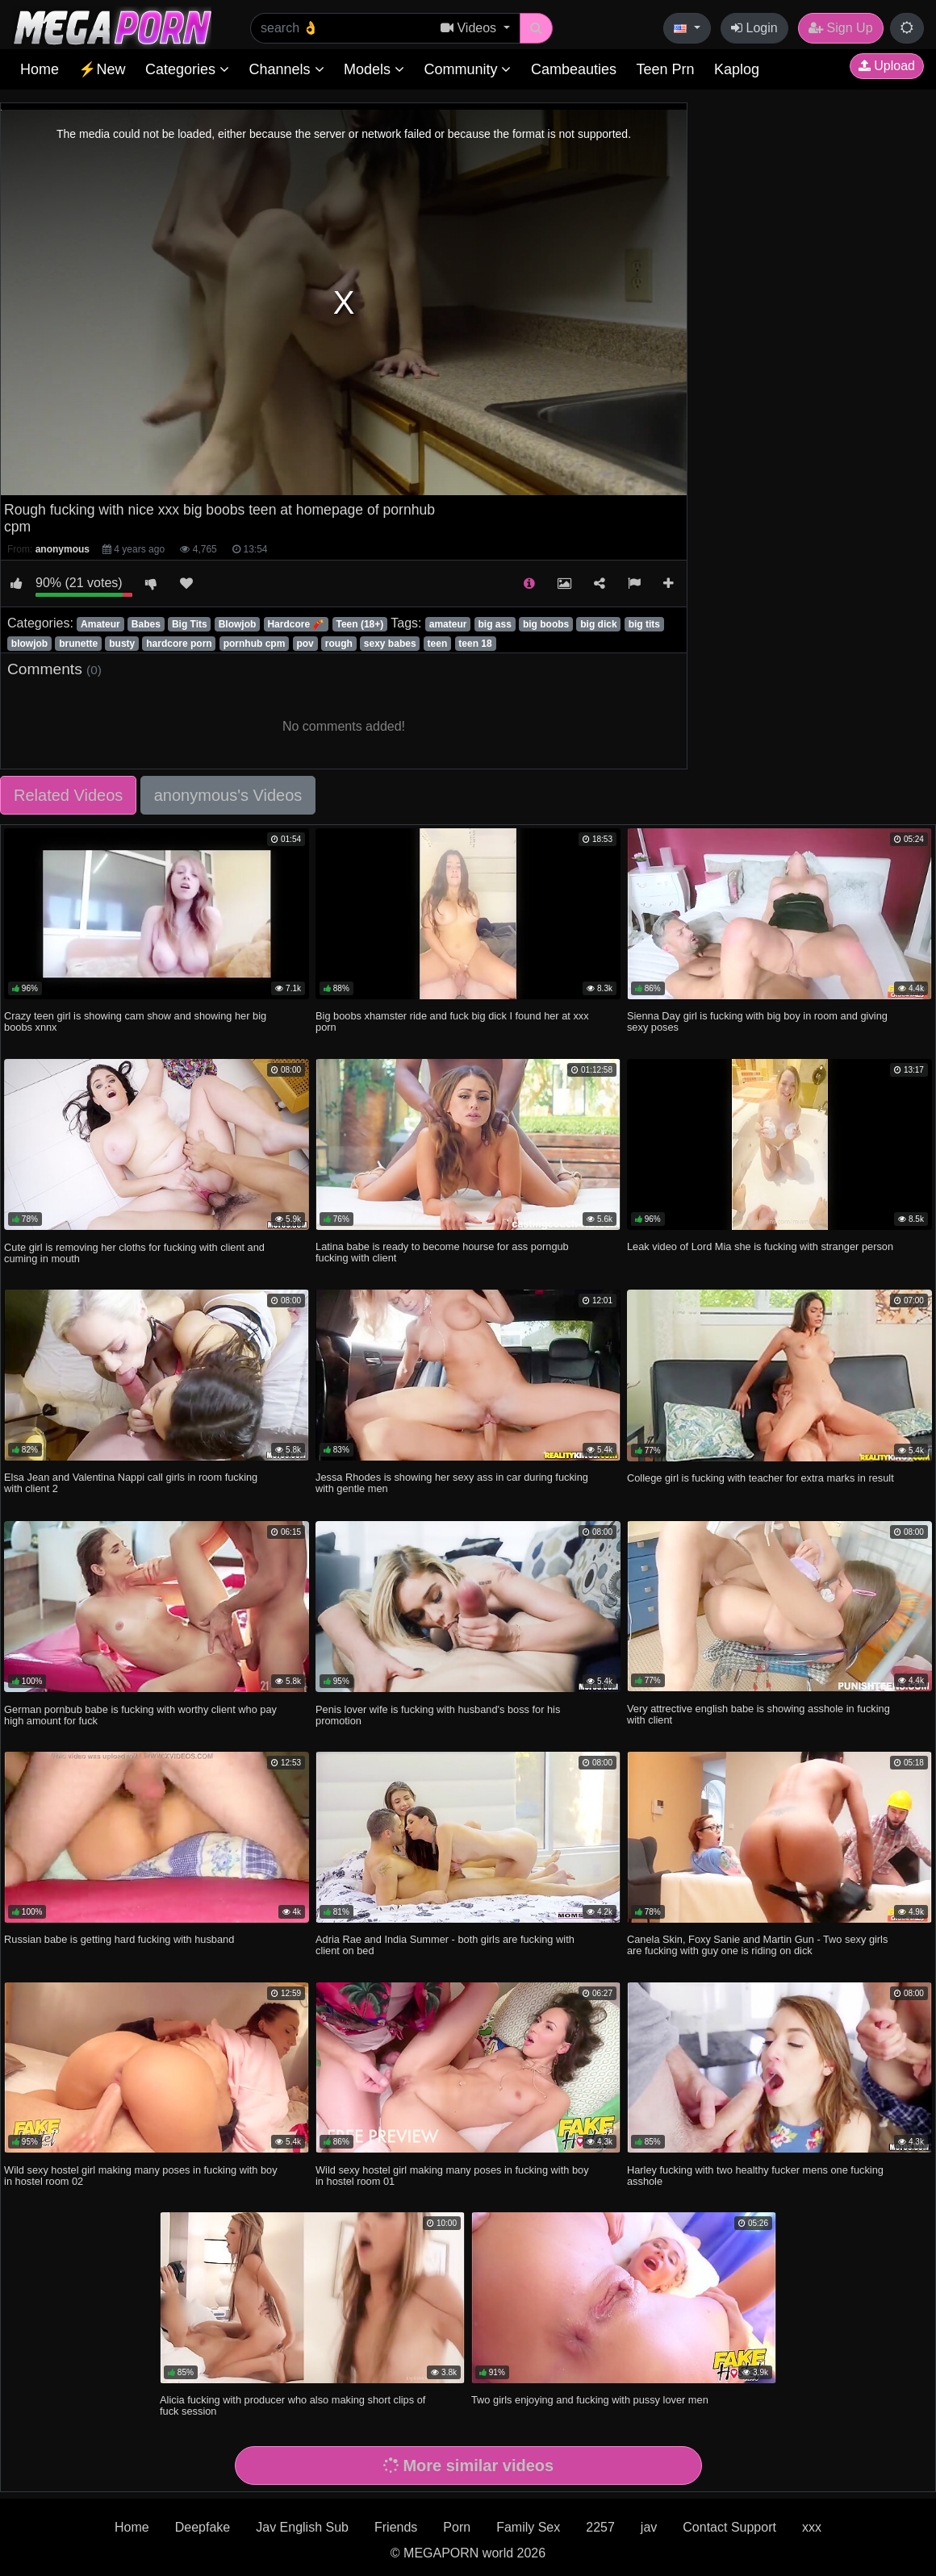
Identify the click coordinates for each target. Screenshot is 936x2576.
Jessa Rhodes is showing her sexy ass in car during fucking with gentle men (451, 1482)
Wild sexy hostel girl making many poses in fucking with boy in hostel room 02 (141, 2175)
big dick (598, 624)
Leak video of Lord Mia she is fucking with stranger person (760, 1246)
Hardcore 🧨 (295, 624)
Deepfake (203, 2527)
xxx (811, 2527)
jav (649, 2527)
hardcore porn (178, 643)
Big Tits (189, 624)
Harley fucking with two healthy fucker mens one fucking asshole (755, 2175)
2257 (600, 2527)
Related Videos (68, 795)
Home (39, 69)
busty (122, 643)
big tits (644, 624)
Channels (286, 69)
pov (304, 643)
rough (339, 643)
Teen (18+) (360, 624)
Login (754, 28)
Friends (395, 2527)
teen (438, 643)
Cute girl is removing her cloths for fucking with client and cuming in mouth (134, 1253)
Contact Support (729, 2527)
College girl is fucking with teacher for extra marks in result (760, 1478)
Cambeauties (573, 69)
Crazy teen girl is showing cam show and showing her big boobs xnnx (135, 1021)
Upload (887, 66)
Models (374, 69)
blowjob (29, 643)
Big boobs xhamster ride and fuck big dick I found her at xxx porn (452, 1021)
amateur (448, 624)
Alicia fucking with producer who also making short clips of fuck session (292, 2405)
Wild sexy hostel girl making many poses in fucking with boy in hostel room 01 (452, 2175)
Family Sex (528, 2527)
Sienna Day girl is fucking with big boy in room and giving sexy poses (757, 1021)
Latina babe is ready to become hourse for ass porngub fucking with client (442, 1252)
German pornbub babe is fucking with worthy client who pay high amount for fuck (140, 1715)
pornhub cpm (255, 643)
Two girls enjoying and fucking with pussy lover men (589, 2400)
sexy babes (390, 643)
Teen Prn (665, 69)
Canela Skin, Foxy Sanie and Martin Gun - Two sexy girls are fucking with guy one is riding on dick (757, 1945)
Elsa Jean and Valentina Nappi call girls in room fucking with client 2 (130, 1482)
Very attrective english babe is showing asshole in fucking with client (758, 1714)
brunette (78, 643)
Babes (146, 624)
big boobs (546, 624)
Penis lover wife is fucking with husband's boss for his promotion (437, 1715)
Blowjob (238, 624)
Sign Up (840, 28)
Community (467, 69)
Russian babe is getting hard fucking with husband (119, 1939)
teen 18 (474, 643)
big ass (494, 624)
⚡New (101, 69)
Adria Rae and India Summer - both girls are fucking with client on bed (445, 1945)
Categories (187, 69)
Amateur (100, 624)
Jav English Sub (302, 2527)
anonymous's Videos (228, 795)
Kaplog (736, 69)
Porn (456, 2527)
